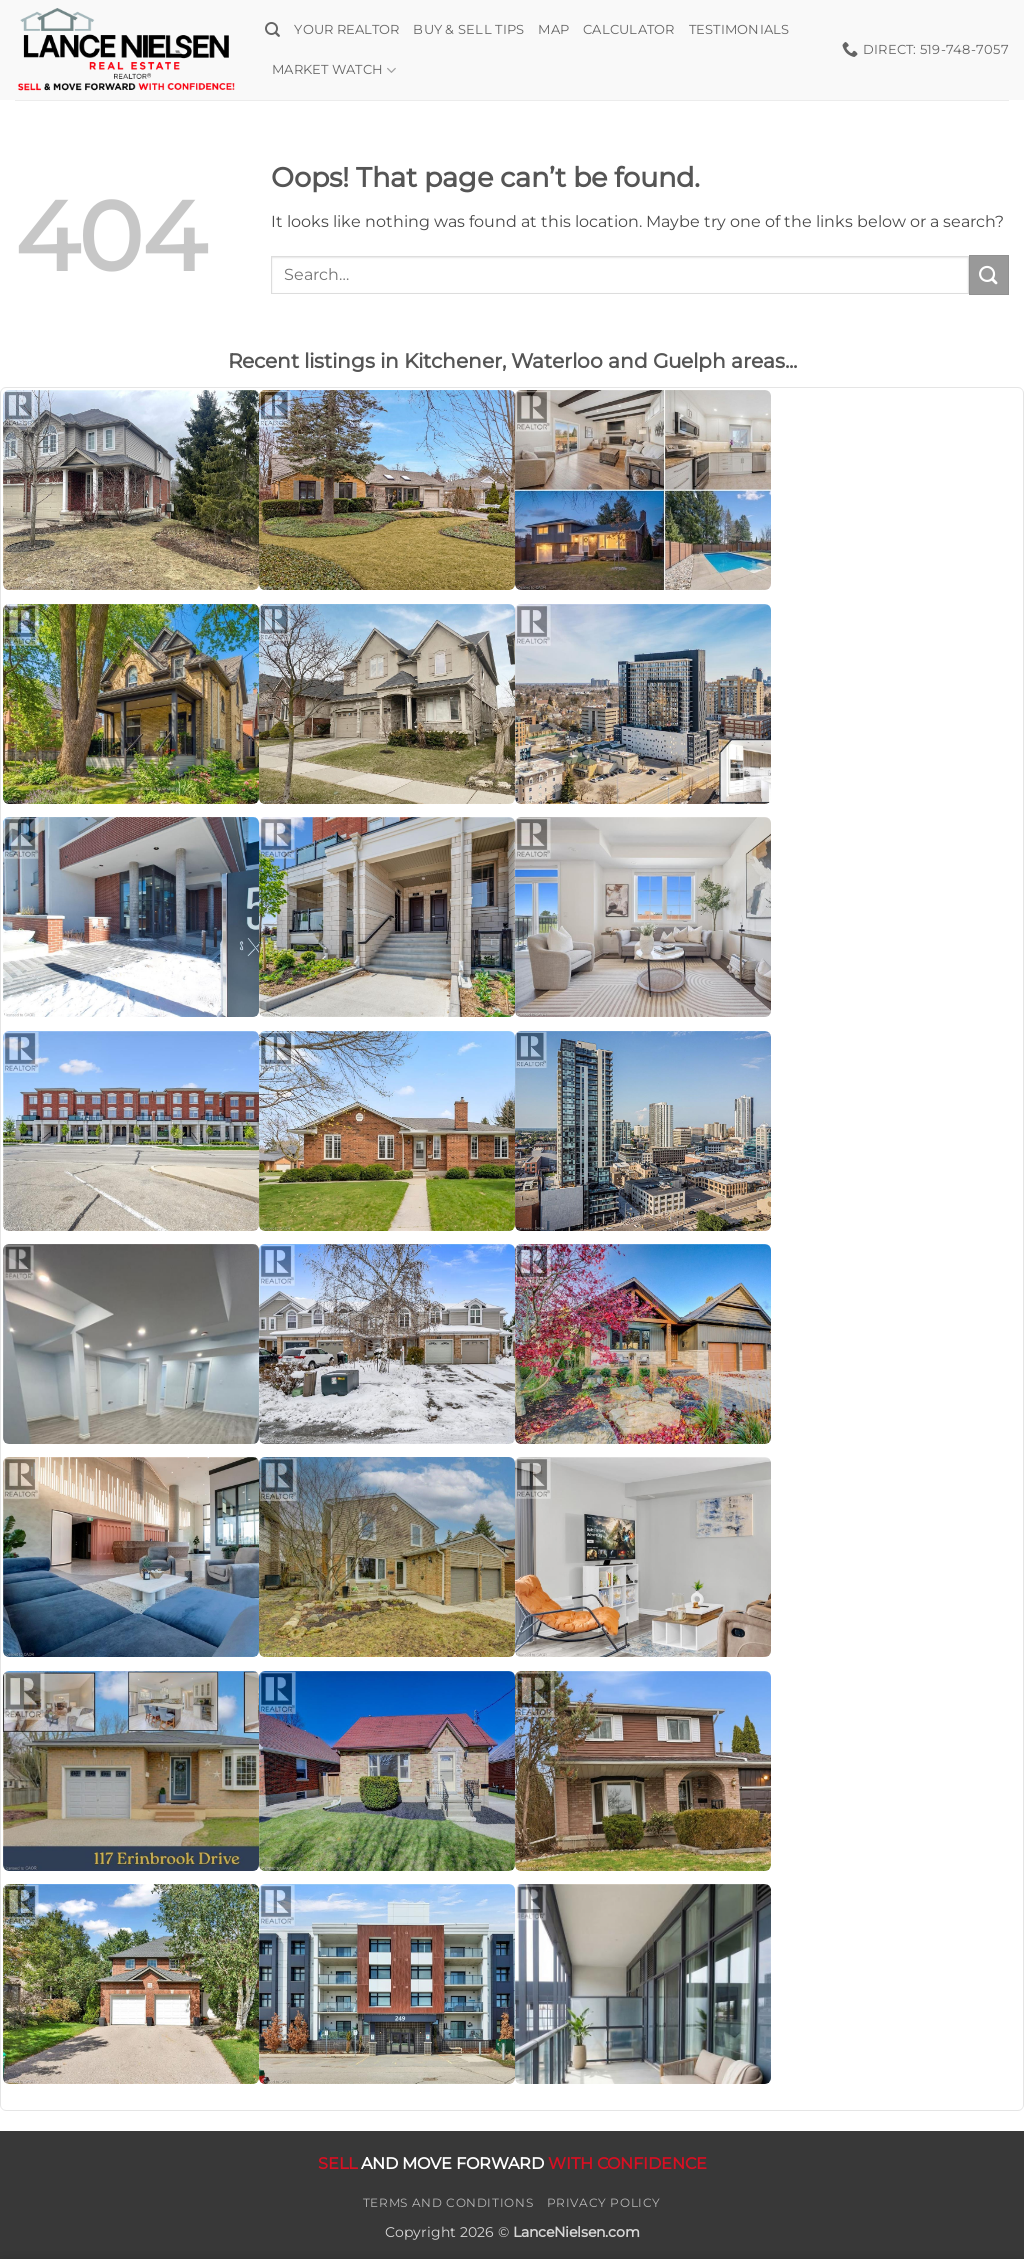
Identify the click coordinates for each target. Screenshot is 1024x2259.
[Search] (272, 30)
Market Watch (334, 70)
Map (553, 29)
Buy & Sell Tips (468, 29)
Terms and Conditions (448, 2202)
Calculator (629, 29)
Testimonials (739, 29)
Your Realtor (346, 29)
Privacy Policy (604, 2202)
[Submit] (989, 274)
